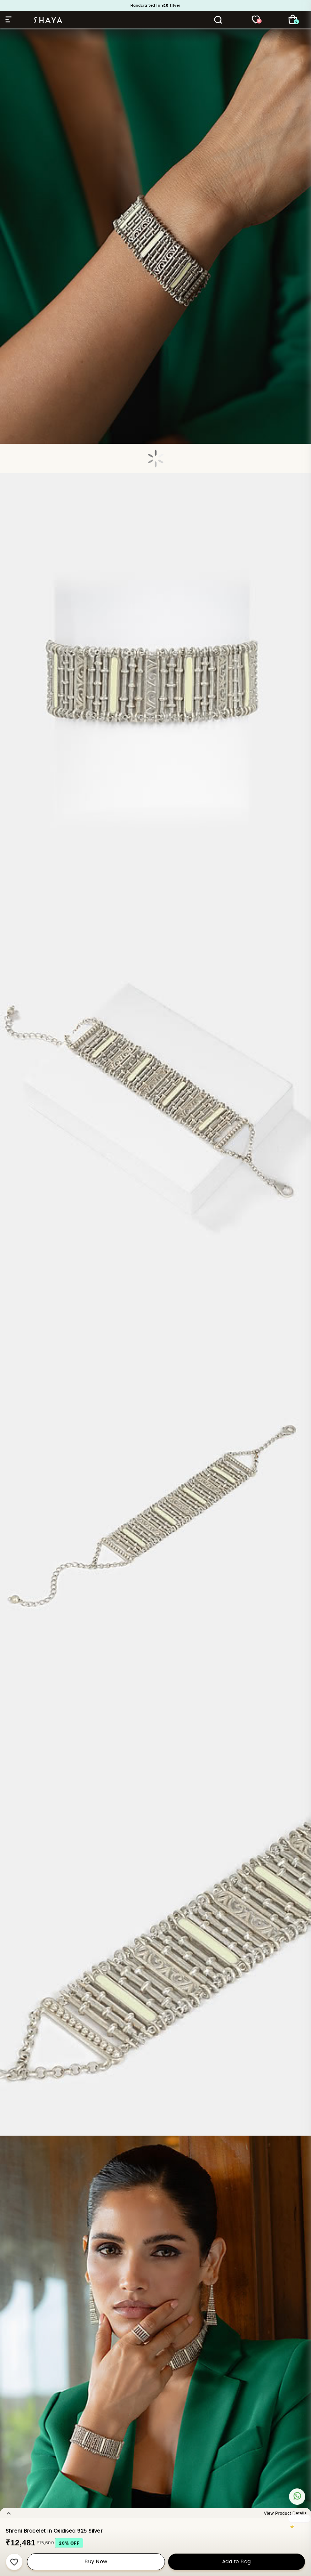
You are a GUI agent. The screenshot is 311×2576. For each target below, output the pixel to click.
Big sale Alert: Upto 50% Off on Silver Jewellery (155, 8)
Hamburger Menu (8, 19)
